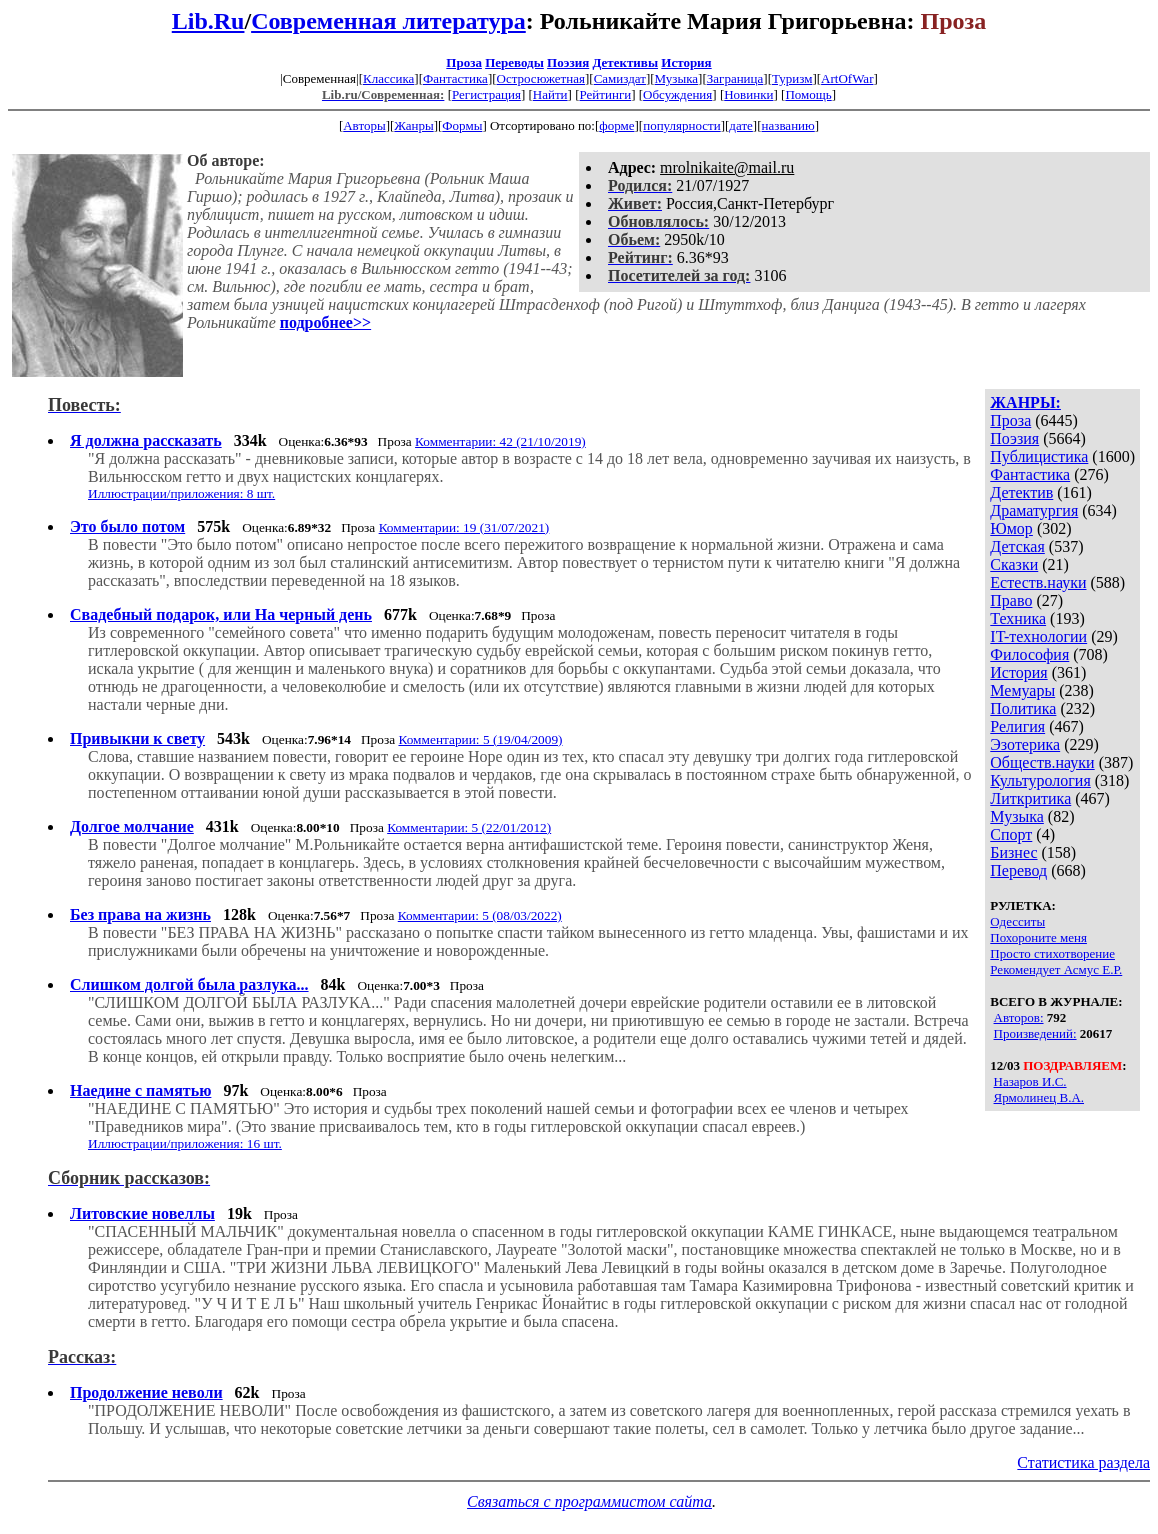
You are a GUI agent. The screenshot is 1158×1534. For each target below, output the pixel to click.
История (686, 62)
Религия (1017, 726)
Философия (1029, 654)
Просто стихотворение (1052, 953)
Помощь (808, 94)
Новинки (748, 94)
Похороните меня (1038, 937)
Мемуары (1022, 690)
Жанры (413, 125)
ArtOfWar (847, 78)
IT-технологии (1038, 636)
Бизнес (1013, 852)
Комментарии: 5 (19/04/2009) (480, 739)
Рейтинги (606, 94)
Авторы (364, 125)
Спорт (1011, 834)
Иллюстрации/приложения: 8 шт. (181, 493)
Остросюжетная (541, 78)
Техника (1018, 618)
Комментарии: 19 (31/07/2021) (464, 527)
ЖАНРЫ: (1025, 402)
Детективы (625, 62)
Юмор (1011, 528)
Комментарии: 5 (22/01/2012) (469, 827)
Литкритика (1030, 798)
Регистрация (486, 94)
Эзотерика (1025, 744)
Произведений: (1035, 1033)
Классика (388, 78)
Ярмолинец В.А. (1039, 1097)
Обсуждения (677, 94)
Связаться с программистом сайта (589, 1501)
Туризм (792, 78)
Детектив (1021, 492)
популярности (682, 125)
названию (788, 125)
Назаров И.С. (1030, 1081)
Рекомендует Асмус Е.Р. (1056, 969)
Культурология (1040, 780)
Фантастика (455, 78)
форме (616, 125)
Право (1011, 600)
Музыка (677, 78)
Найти (550, 94)
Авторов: (1019, 1017)
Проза (464, 62)
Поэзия (568, 62)
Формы (462, 125)
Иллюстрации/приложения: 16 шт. (185, 1143)
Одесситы (1017, 921)
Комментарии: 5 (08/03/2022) (480, 915)
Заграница (735, 78)
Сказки (1014, 564)
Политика (1023, 708)
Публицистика (1039, 456)
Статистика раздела (1083, 1462)
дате (741, 125)
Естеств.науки (1038, 582)
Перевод (1018, 870)
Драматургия (1034, 510)
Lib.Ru (208, 21)
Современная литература (388, 21)
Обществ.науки (1042, 762)
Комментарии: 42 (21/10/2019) (500, 441)
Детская (1017, 546)
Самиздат (620, 78)
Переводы (514, 62)
